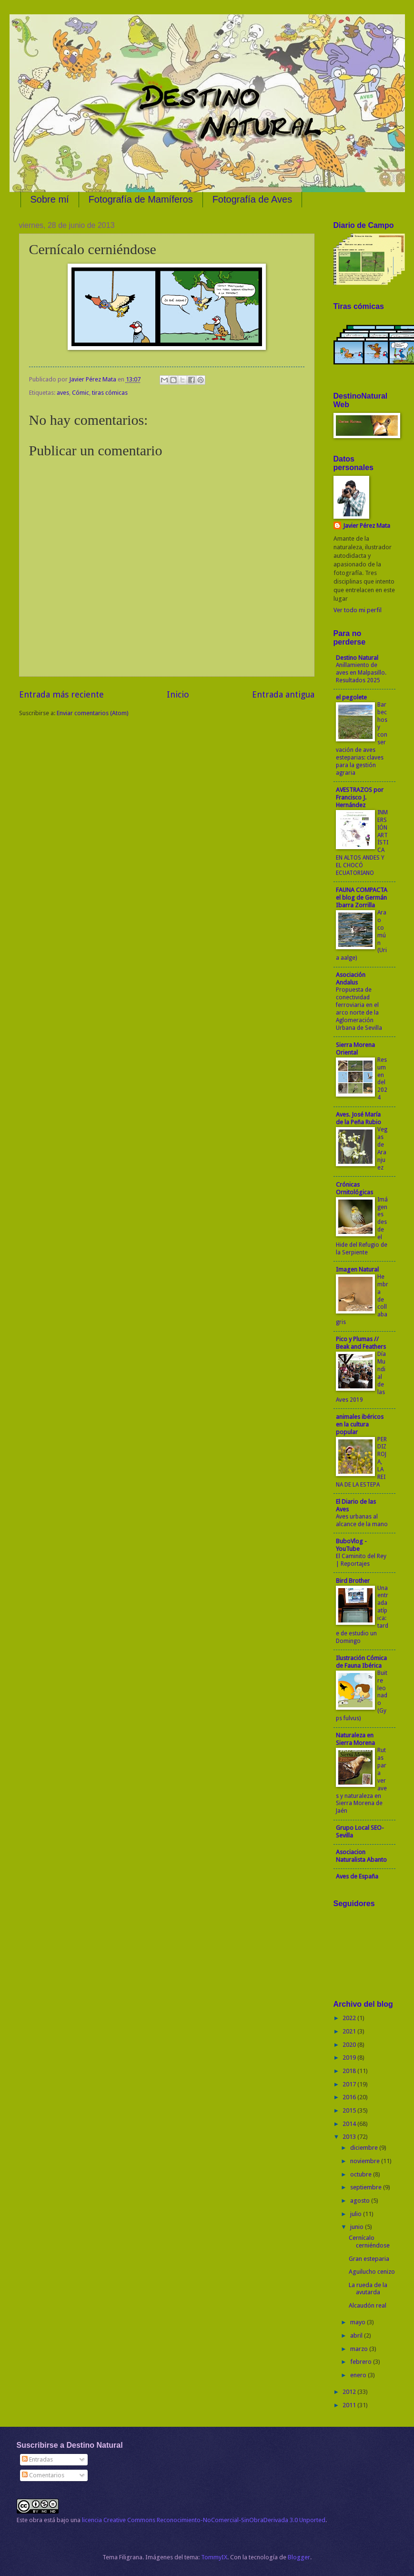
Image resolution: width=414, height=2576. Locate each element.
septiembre (366, 2187)
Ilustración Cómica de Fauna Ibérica (361, 1661)
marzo (359, 2348)
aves (63, 392)
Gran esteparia (369, 2258)
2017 (350, 2084)
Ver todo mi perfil (357, 610)
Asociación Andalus (350, 978)
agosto (360, 2200)
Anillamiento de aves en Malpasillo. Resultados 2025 (361, 673)
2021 (350, 2031)
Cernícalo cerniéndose (369, 2241)
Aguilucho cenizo (372, 2271)
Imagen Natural (357, 1269)
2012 (350, 2391)
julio (356, 2213)
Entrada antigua (283, 694)
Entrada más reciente (61, 694)
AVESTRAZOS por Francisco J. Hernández (360, 797)
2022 (350, 2018)
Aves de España (357, 1876)
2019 (350, 2057)
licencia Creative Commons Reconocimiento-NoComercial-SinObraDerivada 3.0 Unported (203, 2520)
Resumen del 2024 (382, 1079)
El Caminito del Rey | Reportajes (361, 1560)
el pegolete (351, 697)
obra (35, 2520)
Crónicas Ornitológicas (354, 1188)
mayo (358, 2322)
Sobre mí (49, 199)
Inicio (178, 694)
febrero (361, 2361)
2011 (350, 2405)
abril (357, 2335)
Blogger (299, 2557)
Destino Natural (357, 657)
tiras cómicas (110, 392)
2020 (350, 2044)
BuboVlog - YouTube (351, 1545)
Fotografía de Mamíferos (141, 199)
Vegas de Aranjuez (382, 1148)
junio (357, 2226)
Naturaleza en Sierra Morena (355, 1739)
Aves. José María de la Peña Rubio (358, 1118)
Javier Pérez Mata (366, 525)
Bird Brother (353, 1580)
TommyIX (214, 2557)
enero (359, 2375)
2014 (350, 2123)
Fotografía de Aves (252, 199)
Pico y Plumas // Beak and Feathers (361, 1342)
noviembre (365, 2161)
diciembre (364, 2147)
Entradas (37, 2459)
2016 (350, 2097)
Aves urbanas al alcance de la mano (362, 1520)
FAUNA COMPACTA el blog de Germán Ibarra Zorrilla (361, 897)
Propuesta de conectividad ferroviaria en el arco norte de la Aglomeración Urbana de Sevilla (359, 1008)
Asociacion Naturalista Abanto (361, 1855)
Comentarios (43, 2475)
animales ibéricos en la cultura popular (360, 1424)
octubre (361, 2174)
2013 (350, 2136)
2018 (350, 2070)
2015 (350, 2110)
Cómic (80, 392)
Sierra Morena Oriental (355, 1048)
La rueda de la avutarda (368, 2288)
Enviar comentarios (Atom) (93, 713)
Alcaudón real (367, 2305)
